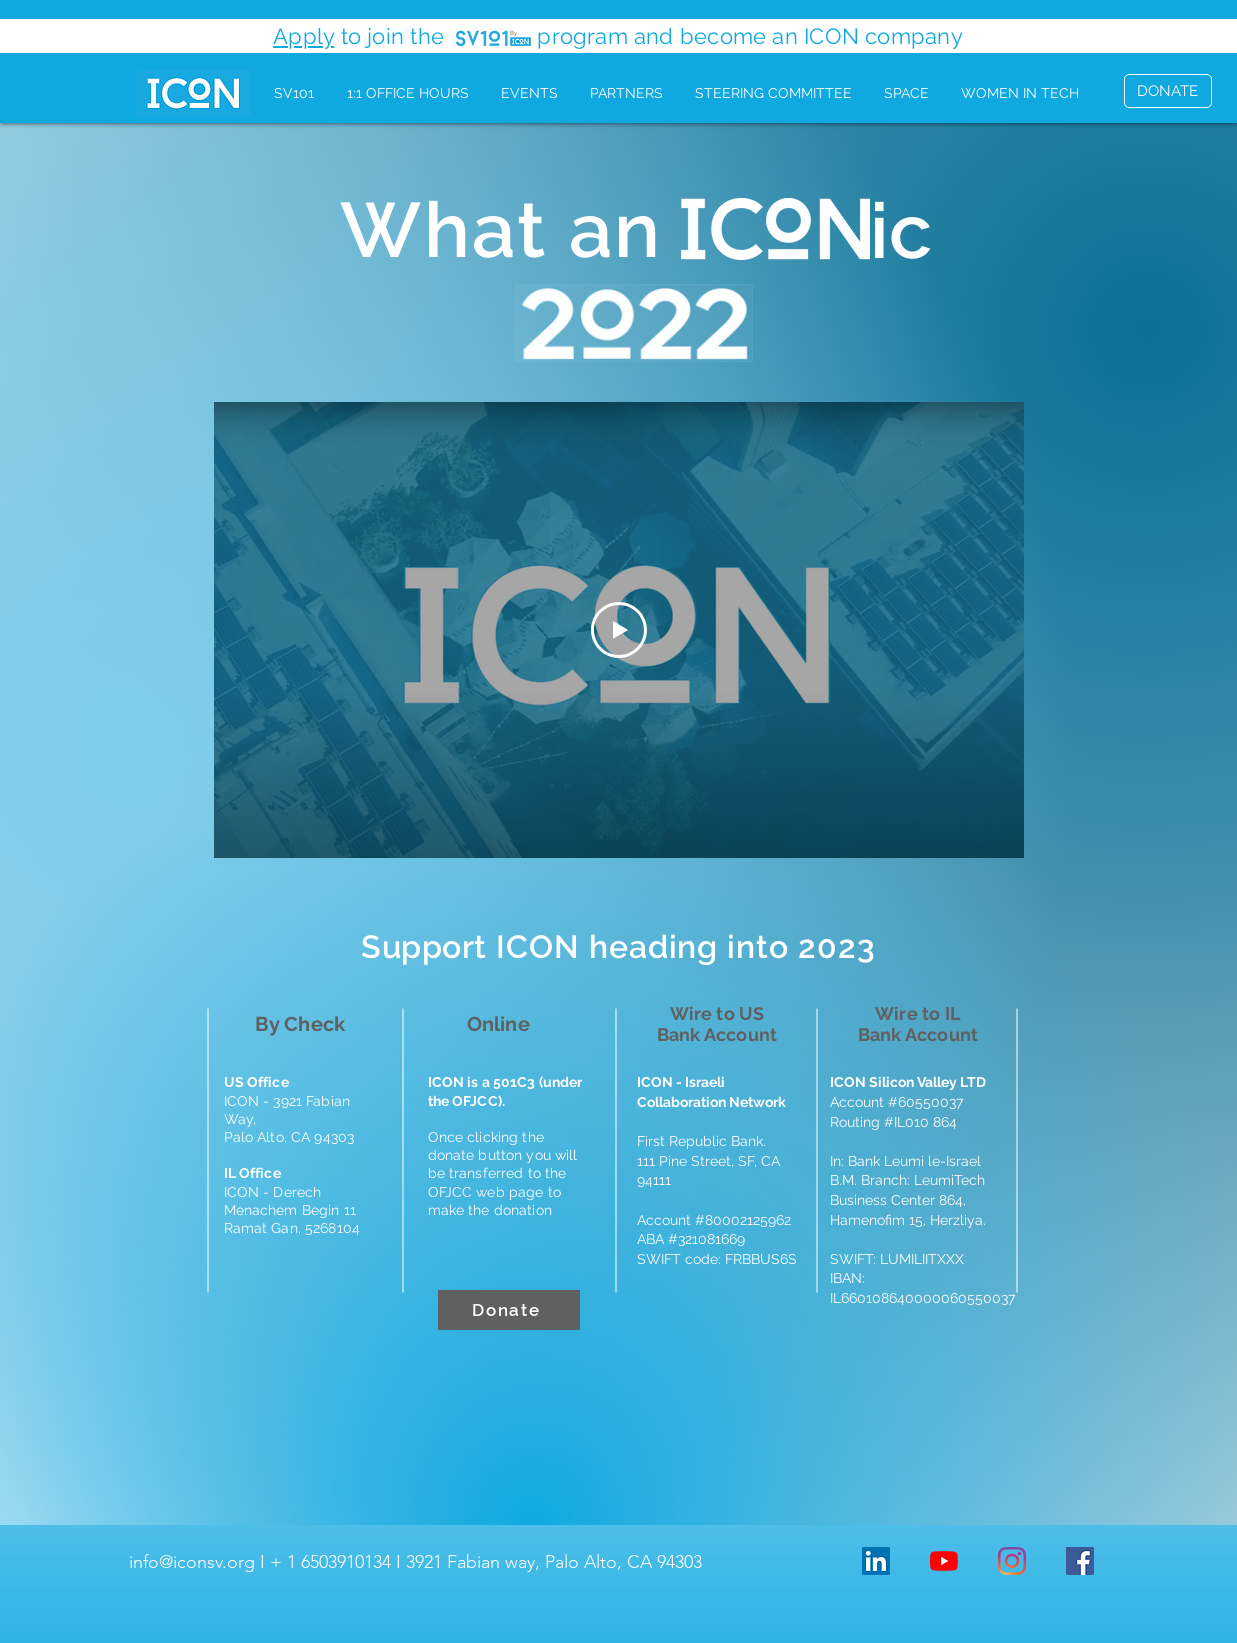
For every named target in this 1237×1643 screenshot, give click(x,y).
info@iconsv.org (192, 1562)
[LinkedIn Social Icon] (876, 1561)
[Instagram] (1012, 1561)
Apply (303, 36)
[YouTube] (944, 1561)
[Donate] (509, 1310)
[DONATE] (1168, 91)
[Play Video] (619, 630)
